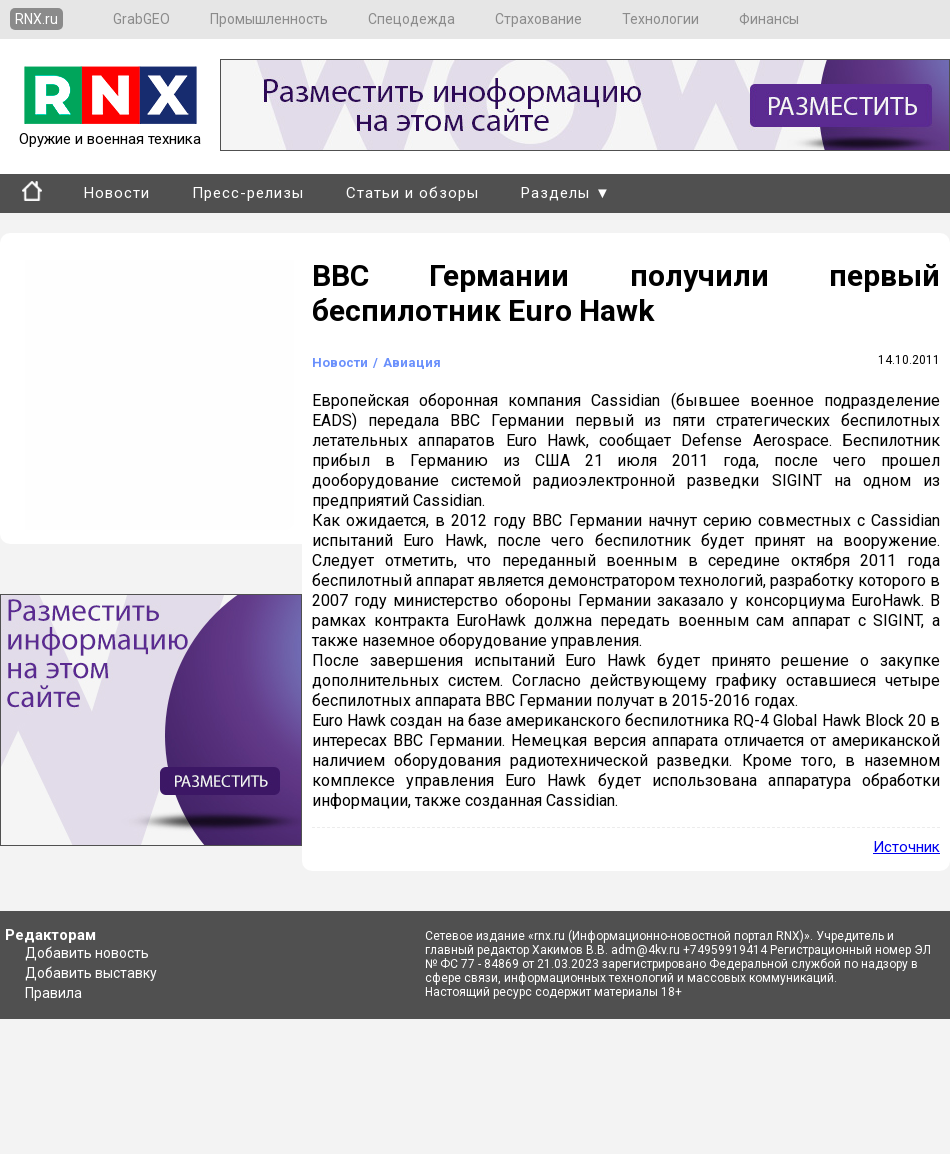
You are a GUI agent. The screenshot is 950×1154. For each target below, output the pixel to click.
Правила (53, 993)
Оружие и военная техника (110, 130)
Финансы (769, 19)
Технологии (660, 19)
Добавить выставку (91, 973)
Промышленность (269, 19)
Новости (117, 193)
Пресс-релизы (248, 193)
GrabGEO (141, 19)
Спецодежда (411, 19)
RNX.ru (36, 19)
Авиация (412, 362)
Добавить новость (87, 953)
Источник (906, 847)
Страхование (538, 19)
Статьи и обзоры (412, 193)
